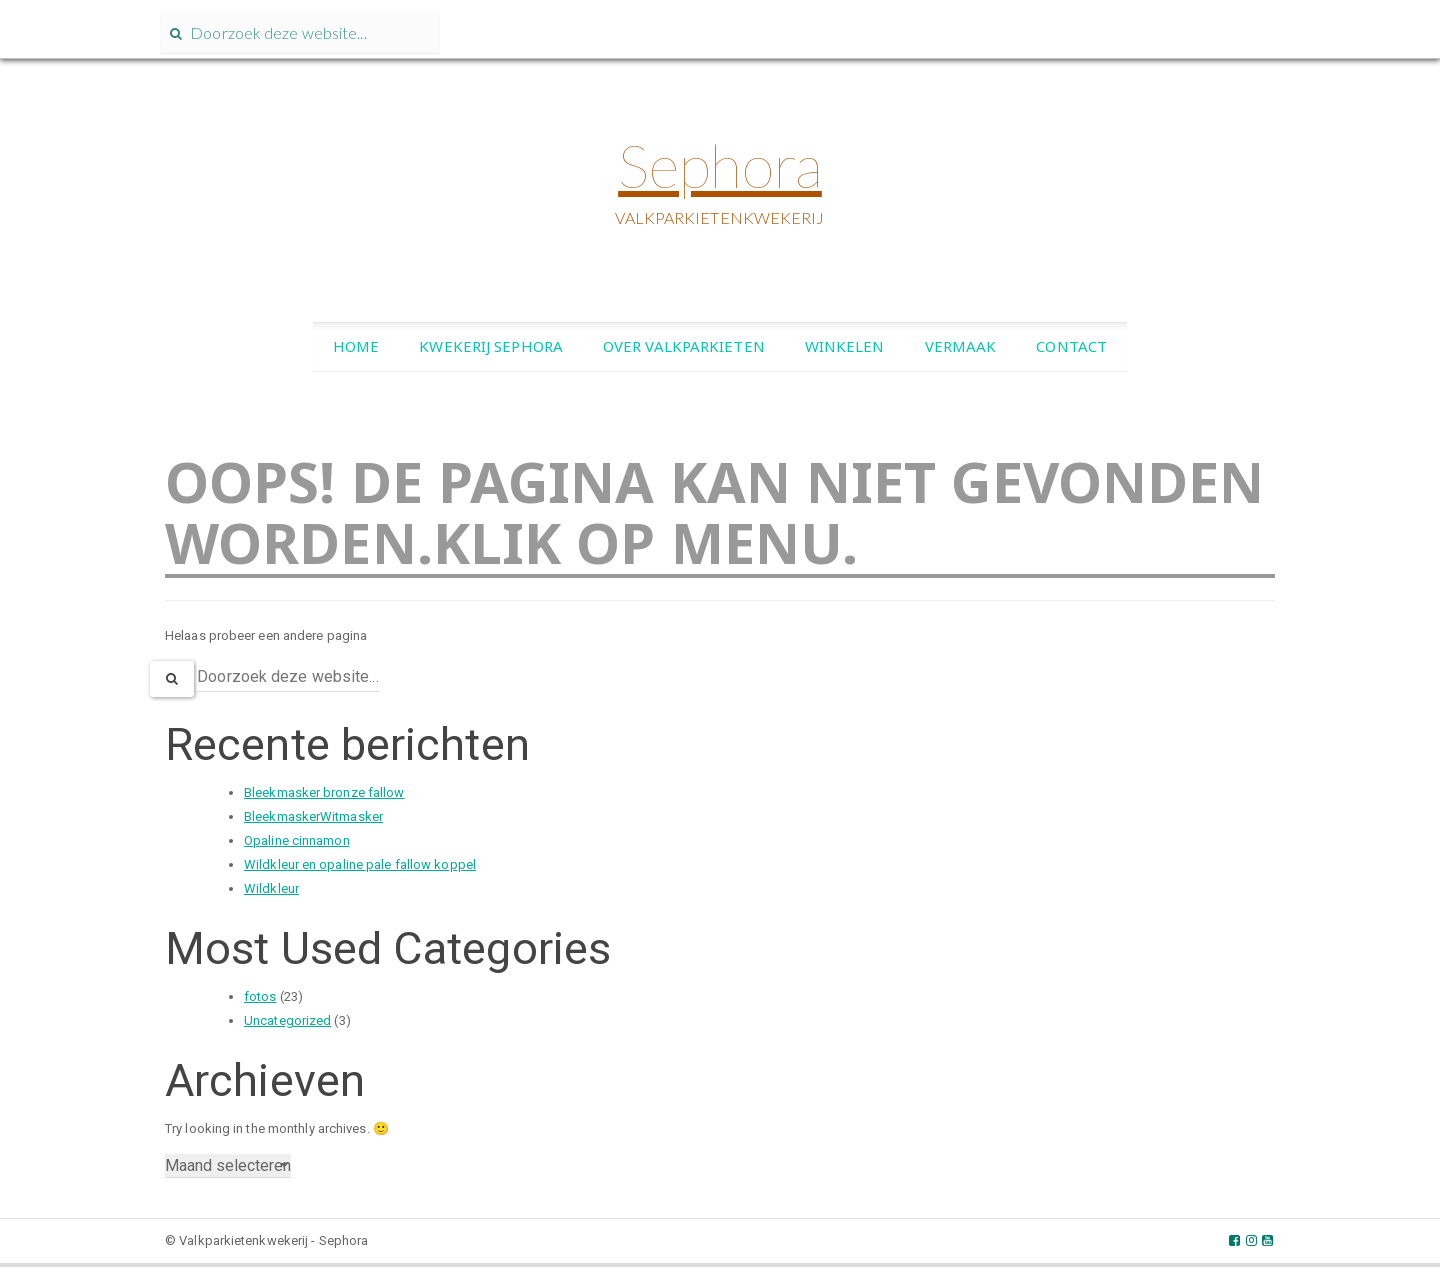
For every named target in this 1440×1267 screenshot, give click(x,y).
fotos (260, 996)
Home (356, 346)
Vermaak (961, 346)
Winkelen (845, 346)
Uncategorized (287, 1020)
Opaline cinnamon (297, 840)
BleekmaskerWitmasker (313, 816)
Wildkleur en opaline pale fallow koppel (360, 864)
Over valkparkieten (684, 346)
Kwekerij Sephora (491, 346)
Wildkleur (271, 888)
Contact (1071, 346)
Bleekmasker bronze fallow (324, 792)
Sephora (720, 165)
